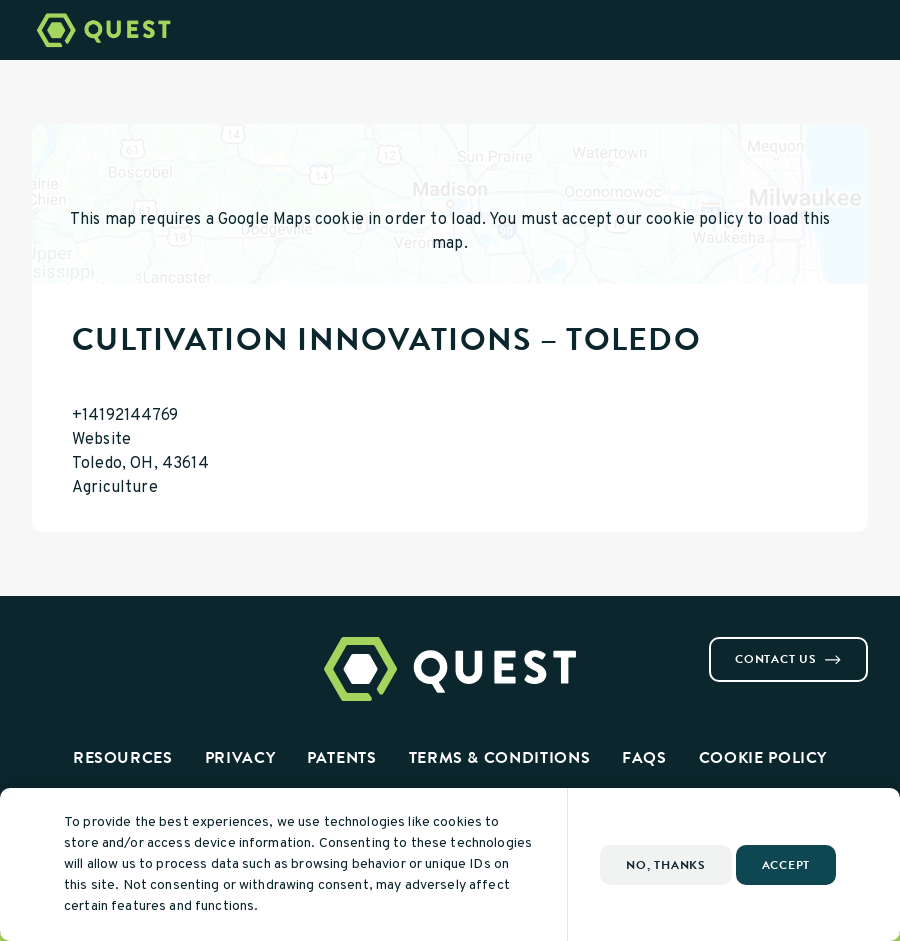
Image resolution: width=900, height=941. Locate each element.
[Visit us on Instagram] (64, 645)
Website (101, 440)
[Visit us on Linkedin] (88, 645)
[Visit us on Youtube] (112, 645)
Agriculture (115, 488)
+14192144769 (125, 416)
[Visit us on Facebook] (40, 645)
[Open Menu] (873, 30)
